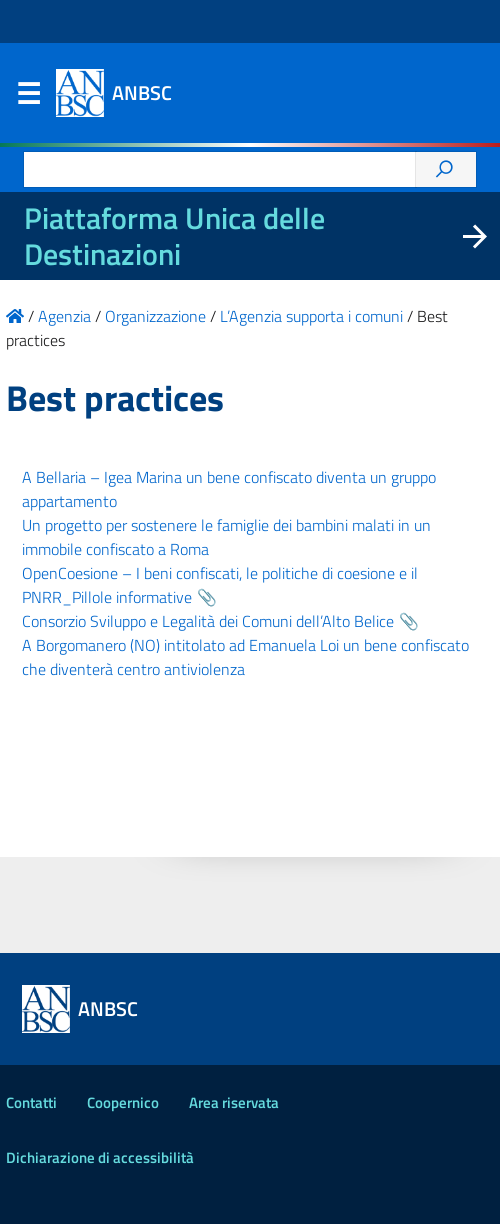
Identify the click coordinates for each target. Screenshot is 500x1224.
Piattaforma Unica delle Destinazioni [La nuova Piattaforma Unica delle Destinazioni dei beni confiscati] (174, 236)
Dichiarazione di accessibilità (100, 1157)
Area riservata (234, 1102)
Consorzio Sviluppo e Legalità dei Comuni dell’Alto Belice (208, 621)
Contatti (31, 1102)
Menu (28, 98)
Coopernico (123, 1102)
